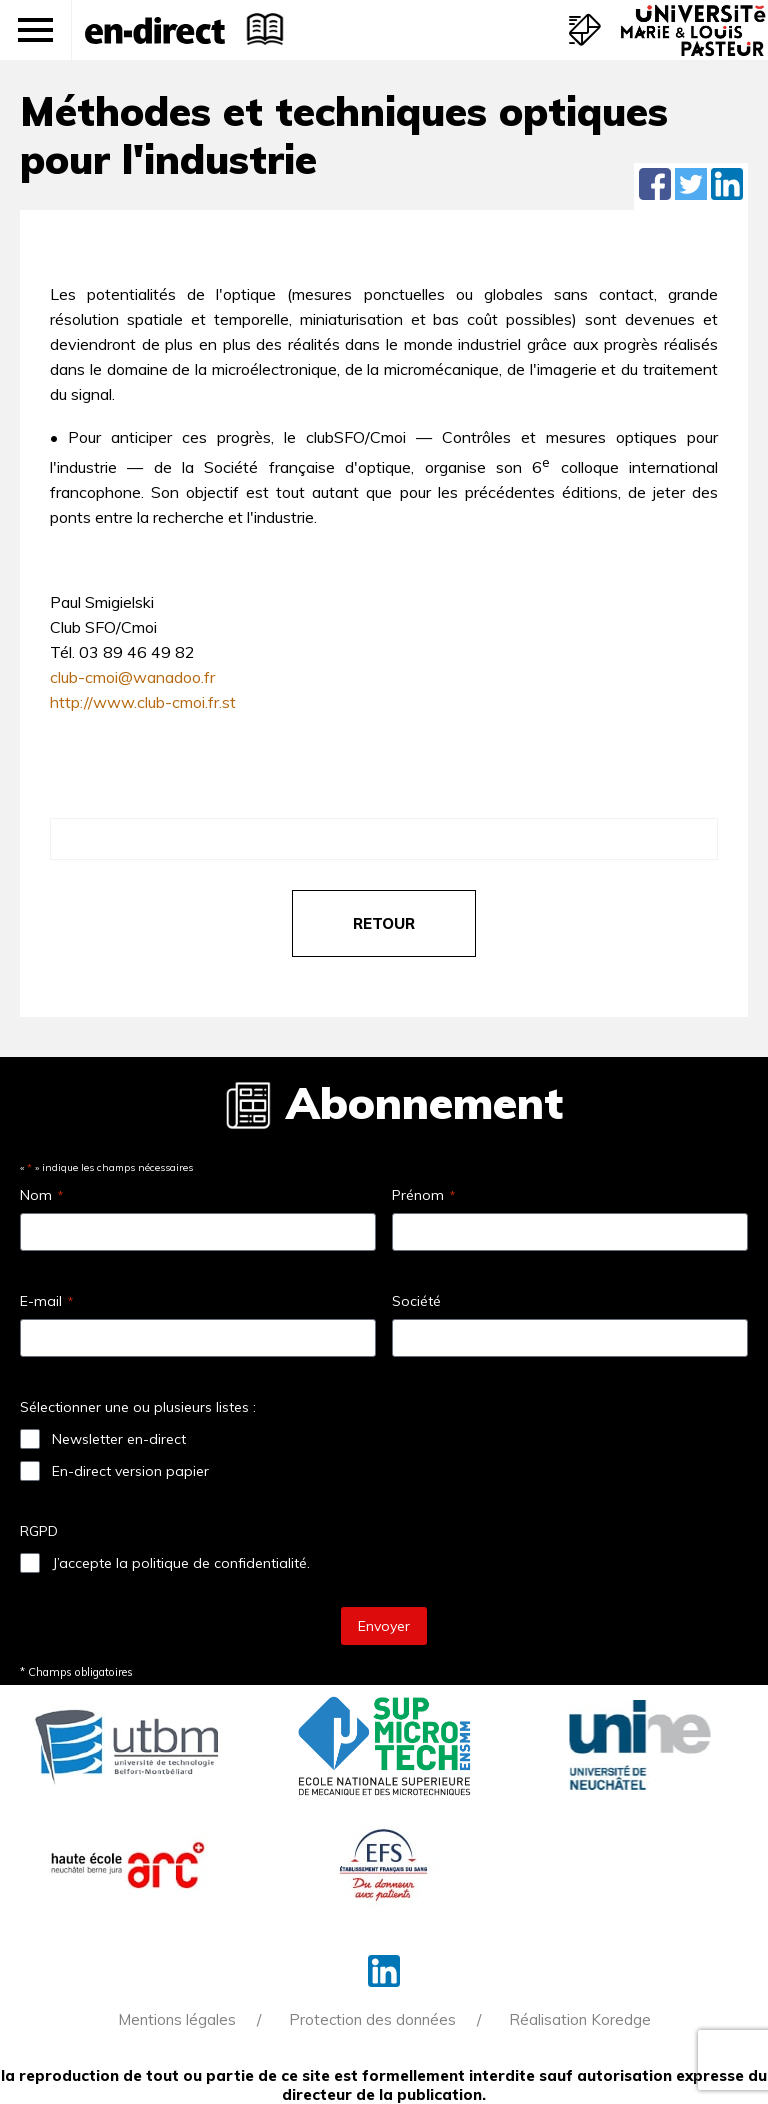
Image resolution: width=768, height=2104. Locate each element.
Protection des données (372, 2019)
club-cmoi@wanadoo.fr (132, 677)
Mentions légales (177, 2019)
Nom (41, 1195)
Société (416, 1301)
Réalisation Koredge (580, 2019)
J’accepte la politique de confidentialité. (181, 1563)
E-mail (46, 1301)
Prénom (423, 1195)
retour (384, 923)
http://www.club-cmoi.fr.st (143, 702)
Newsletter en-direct (119, 1439)
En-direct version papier (130, 1471)
